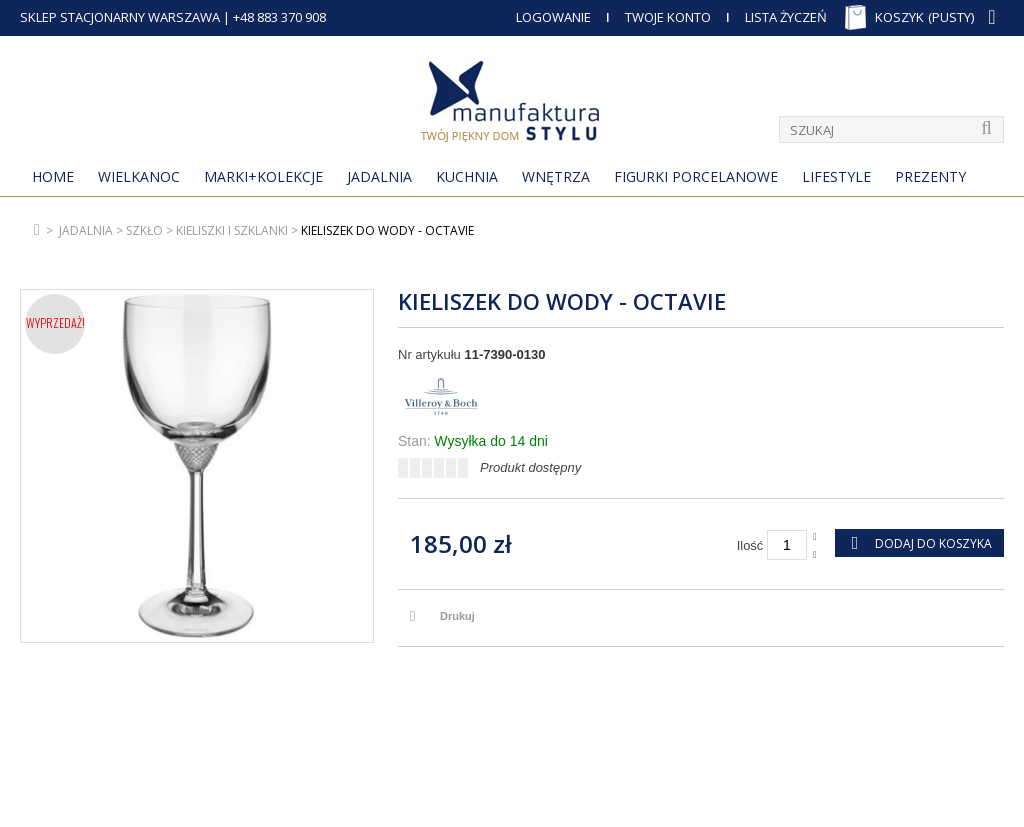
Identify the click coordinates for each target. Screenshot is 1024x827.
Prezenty (930, 176)
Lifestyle (836, 176)
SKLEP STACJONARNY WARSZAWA (120, 17)
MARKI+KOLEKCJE (263, 176)
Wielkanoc (139, 176)
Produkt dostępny (530, 467)
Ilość (750, 545)
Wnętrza (556, 176)
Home (53, 176)
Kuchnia (467, 176)
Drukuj (457, 616)
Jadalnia (379, 176)
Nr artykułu (429, 354)
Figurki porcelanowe (696, 176)
